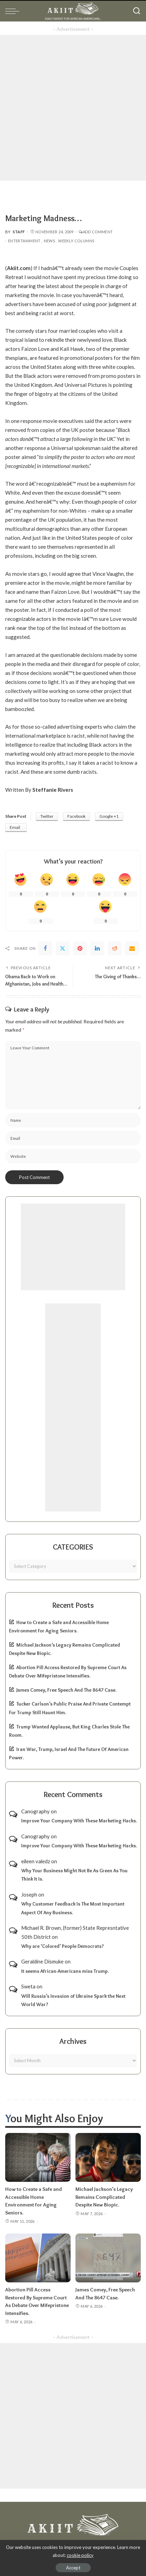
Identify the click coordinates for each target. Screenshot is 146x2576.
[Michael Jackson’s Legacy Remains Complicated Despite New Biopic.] (108, 2157)
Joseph (29, 1894)
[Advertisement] (73, 108)
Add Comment (96, 231)
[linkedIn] (97, 948)
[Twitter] (63, 948)
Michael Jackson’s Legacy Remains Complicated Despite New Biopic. (104, 2197)
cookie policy (80, 2555)
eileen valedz (35, 1861)
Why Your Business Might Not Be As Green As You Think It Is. (74, 1874)
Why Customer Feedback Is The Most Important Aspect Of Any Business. (72, 1908)
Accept (73, 2567)
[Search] (136, 11)
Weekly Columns (76, 240)
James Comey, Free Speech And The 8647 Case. (66, 1690)
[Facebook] (45, 948)
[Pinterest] (80, 948)
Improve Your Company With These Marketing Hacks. (79, 1821)
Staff (19, 231)
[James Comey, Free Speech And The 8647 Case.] (108, 2258)
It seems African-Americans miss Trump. (65, 1971)
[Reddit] (115, 948)
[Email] (132, 948)
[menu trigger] (14, 11)
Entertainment (24, 240)
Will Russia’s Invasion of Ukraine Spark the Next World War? (73, 2000)
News (49, 240)
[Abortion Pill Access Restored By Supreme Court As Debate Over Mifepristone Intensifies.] (38, 2258)
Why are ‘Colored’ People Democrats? (62, 1946)
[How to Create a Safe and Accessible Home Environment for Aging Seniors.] (38, 2157)
